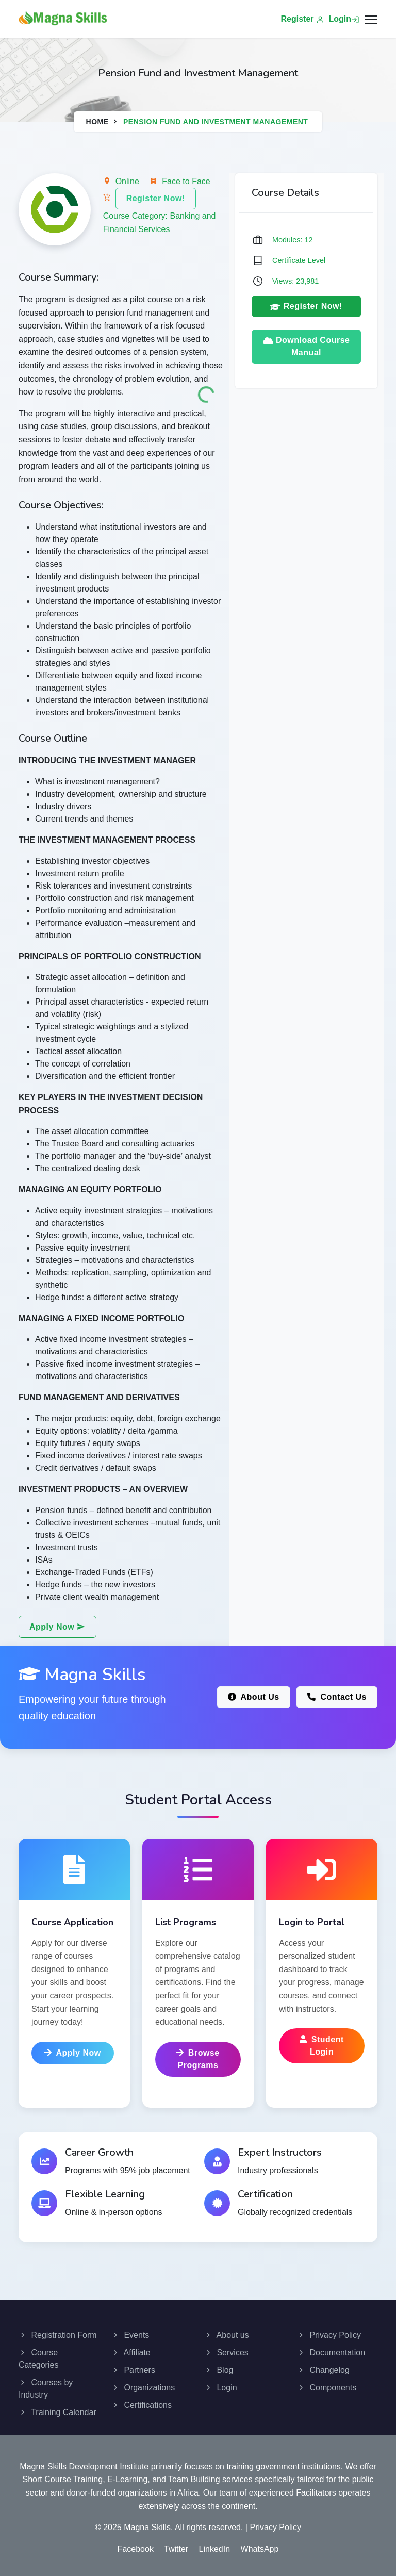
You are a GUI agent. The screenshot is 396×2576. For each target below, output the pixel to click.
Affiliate (131, 2352)
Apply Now (57, 1626)
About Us (253, 1697)
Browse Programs (197, 2059)
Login (343, 18)
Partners (133, 2370)
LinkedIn (214, 2549)
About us (226, 2335)
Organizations (143, 2387)
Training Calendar (57, 2412)
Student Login (322, 2045)
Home (97, 122)
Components (326, 2387)
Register (302, 18)
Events (130, 2335)
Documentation (331, 2352)
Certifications (141, 2405)
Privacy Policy (329, 2335)
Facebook (136, 2549)
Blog (218, 2370)
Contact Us (337, 1697)
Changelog (323, 2370)
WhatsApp (260, 2549)
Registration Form (58, 2335)
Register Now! (155, 198)
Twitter (176, 2549)
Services (226, 2352)
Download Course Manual (306, 346)
